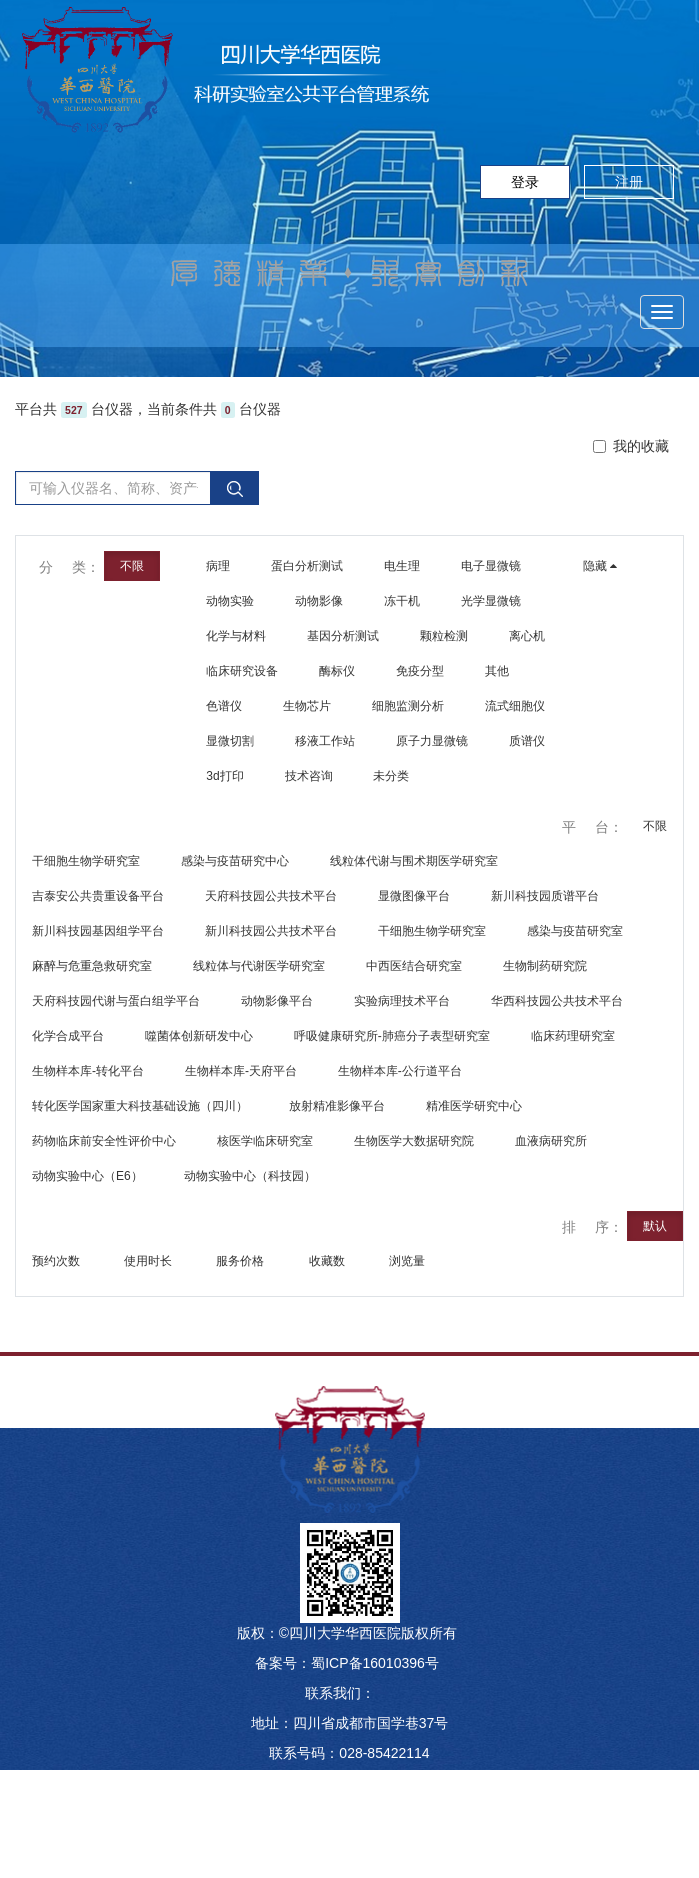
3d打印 (224, 776)
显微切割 (230, 741)
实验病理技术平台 (402, 1001)
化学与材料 (236, 636)
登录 (525, 182)
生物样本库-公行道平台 (400, 1071)
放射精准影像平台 (337, 1106)
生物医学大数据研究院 (414, 1141)
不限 (655, 826)
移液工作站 (325, 741)
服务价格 (241, 1261)
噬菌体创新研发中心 (199, 1036)
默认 (655, 1226)
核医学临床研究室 (265, 1141)
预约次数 (57, 1261)
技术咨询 (309, 776)
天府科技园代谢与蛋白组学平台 (116, 1001)
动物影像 (319, 601)
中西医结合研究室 (414, 966)
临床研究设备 (242, 671)
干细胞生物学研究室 (86, 861)
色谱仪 (224, 706)
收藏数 (328, 1261)
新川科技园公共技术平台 (271, 931)
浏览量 (408, 1261)
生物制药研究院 (545, 966)
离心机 (527, 636)
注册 (629, 182)
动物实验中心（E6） (87, 1176)
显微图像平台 (414, 896)
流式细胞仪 (515, 706)
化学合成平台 (68, 1036)
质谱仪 (527, 741)
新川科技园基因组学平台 (98, 931)
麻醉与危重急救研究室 (92, 966)
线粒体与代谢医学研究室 (259, 966)
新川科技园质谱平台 (545, 896)
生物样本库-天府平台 (241, 1071)
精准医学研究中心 (474, 1106)
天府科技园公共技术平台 (271, 896)
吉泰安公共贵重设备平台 (98, 896)
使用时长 (149, 1261)
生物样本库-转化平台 (88, 1071)
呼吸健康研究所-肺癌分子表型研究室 (392, 1036)
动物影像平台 (277, 1001)
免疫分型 (420, 671)
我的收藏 (631, 446)
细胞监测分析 (408, 706)
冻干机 (402, 601)
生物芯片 (307, 706)
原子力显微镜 (432, 741)
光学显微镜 (491, 601)
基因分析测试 (343, 636)
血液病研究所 (551, 1141)
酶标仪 (337, 671)
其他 (497, 671)
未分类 (391, 776)
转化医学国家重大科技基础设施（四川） (140, 1106)
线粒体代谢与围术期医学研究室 (414, 861)
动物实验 (230, 601)
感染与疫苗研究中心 (235, 861)
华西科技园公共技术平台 (557, 1001)
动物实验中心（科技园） (250, 1176)
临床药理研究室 (573, 1036)
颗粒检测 (444, 636)
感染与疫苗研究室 (575, 931)
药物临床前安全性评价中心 (104, 1141)
